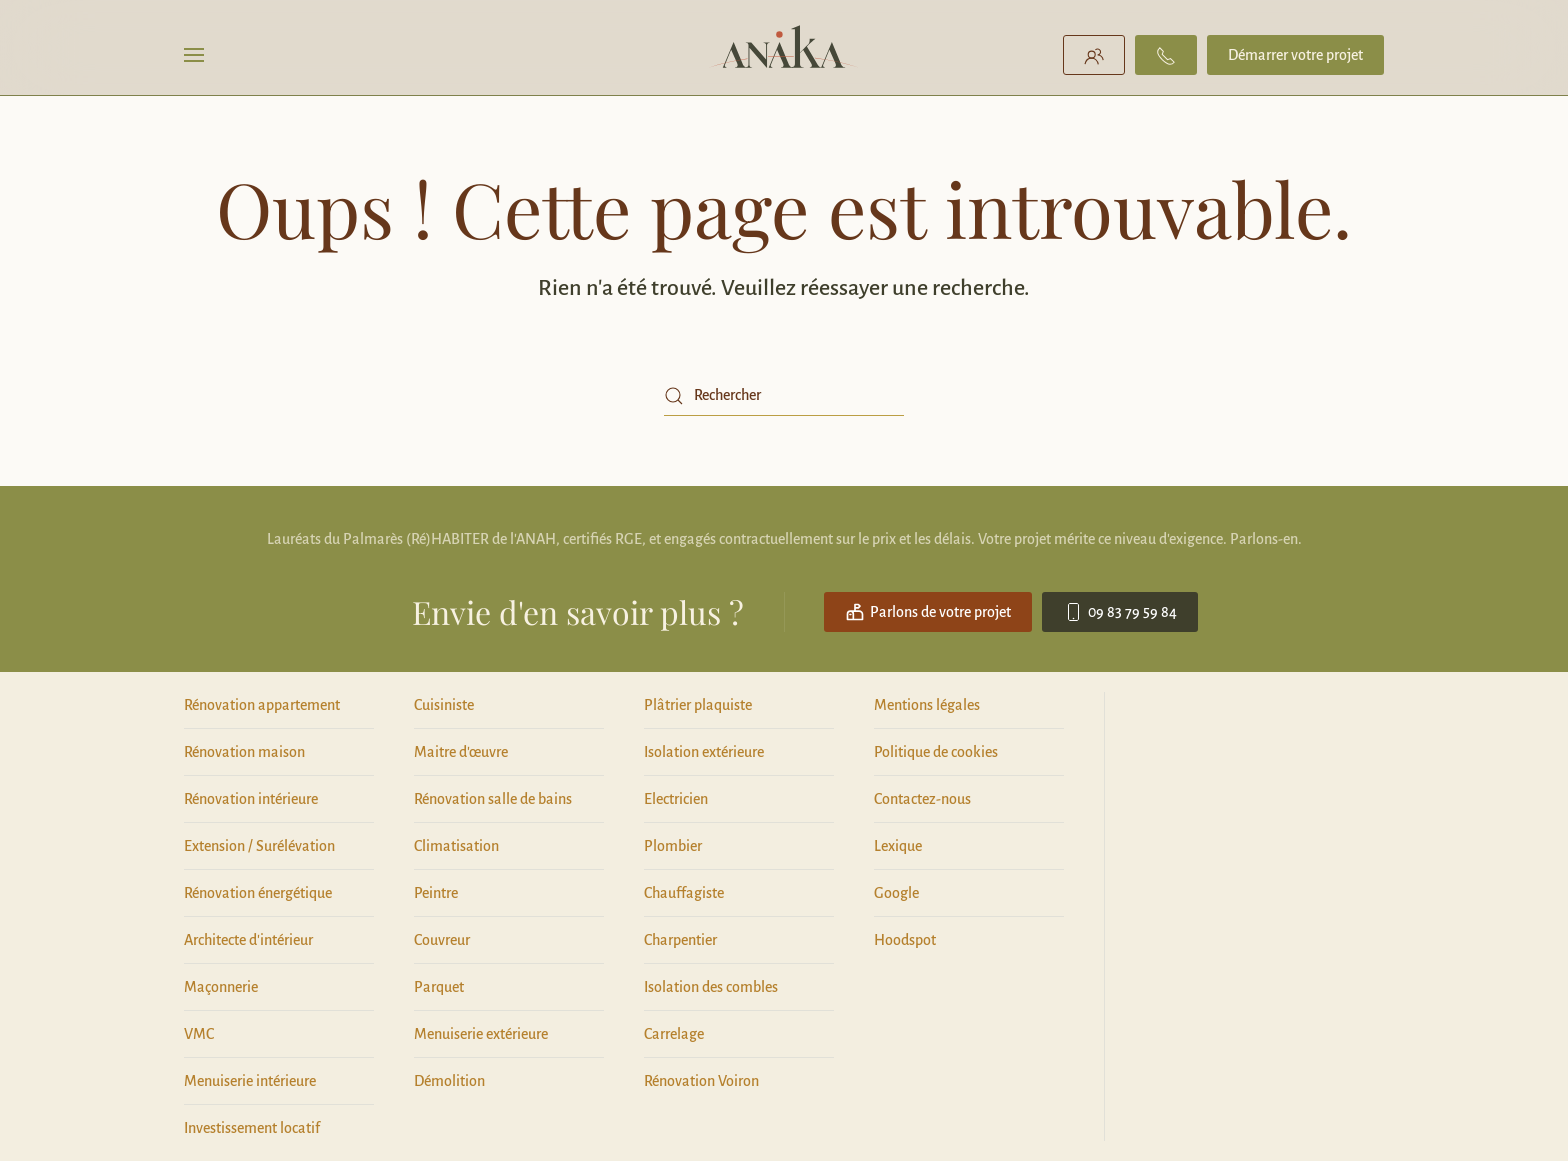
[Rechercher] (784, 396)
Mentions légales (927, 705)
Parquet (439, 987)
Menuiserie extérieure (481, 1034)
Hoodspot (905, 940)
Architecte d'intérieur (248, 940)
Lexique (898, 846)
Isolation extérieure (704, 752)
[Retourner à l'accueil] (784, 55)
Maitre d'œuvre (461, 752)
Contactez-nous (922, 799)
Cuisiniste (444, 705)
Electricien (676, 799)
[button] (194, 55)
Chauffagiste (684, 893)
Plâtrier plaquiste (698, 705)
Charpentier (680, 940)
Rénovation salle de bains (493, 799)
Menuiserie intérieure (250, 1081)
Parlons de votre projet (928, 612)
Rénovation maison (244, 752)
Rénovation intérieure (251, 799)
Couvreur (442, 940)
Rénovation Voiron (701, 1081)
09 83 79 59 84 (1120, 612)
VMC (199, 1034)
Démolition (449, 1081)
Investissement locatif (252, 1128)
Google (896, 893)
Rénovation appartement (262, 705)
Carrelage (674, 1034)
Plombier (673, 846)
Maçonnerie (221, 987)
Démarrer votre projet (1295, 55)
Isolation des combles (711, 987)
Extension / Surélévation (259, 846)
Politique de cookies (936, 752)
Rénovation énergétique (258, 893)
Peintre (436, 893)
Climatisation (456, 846)
